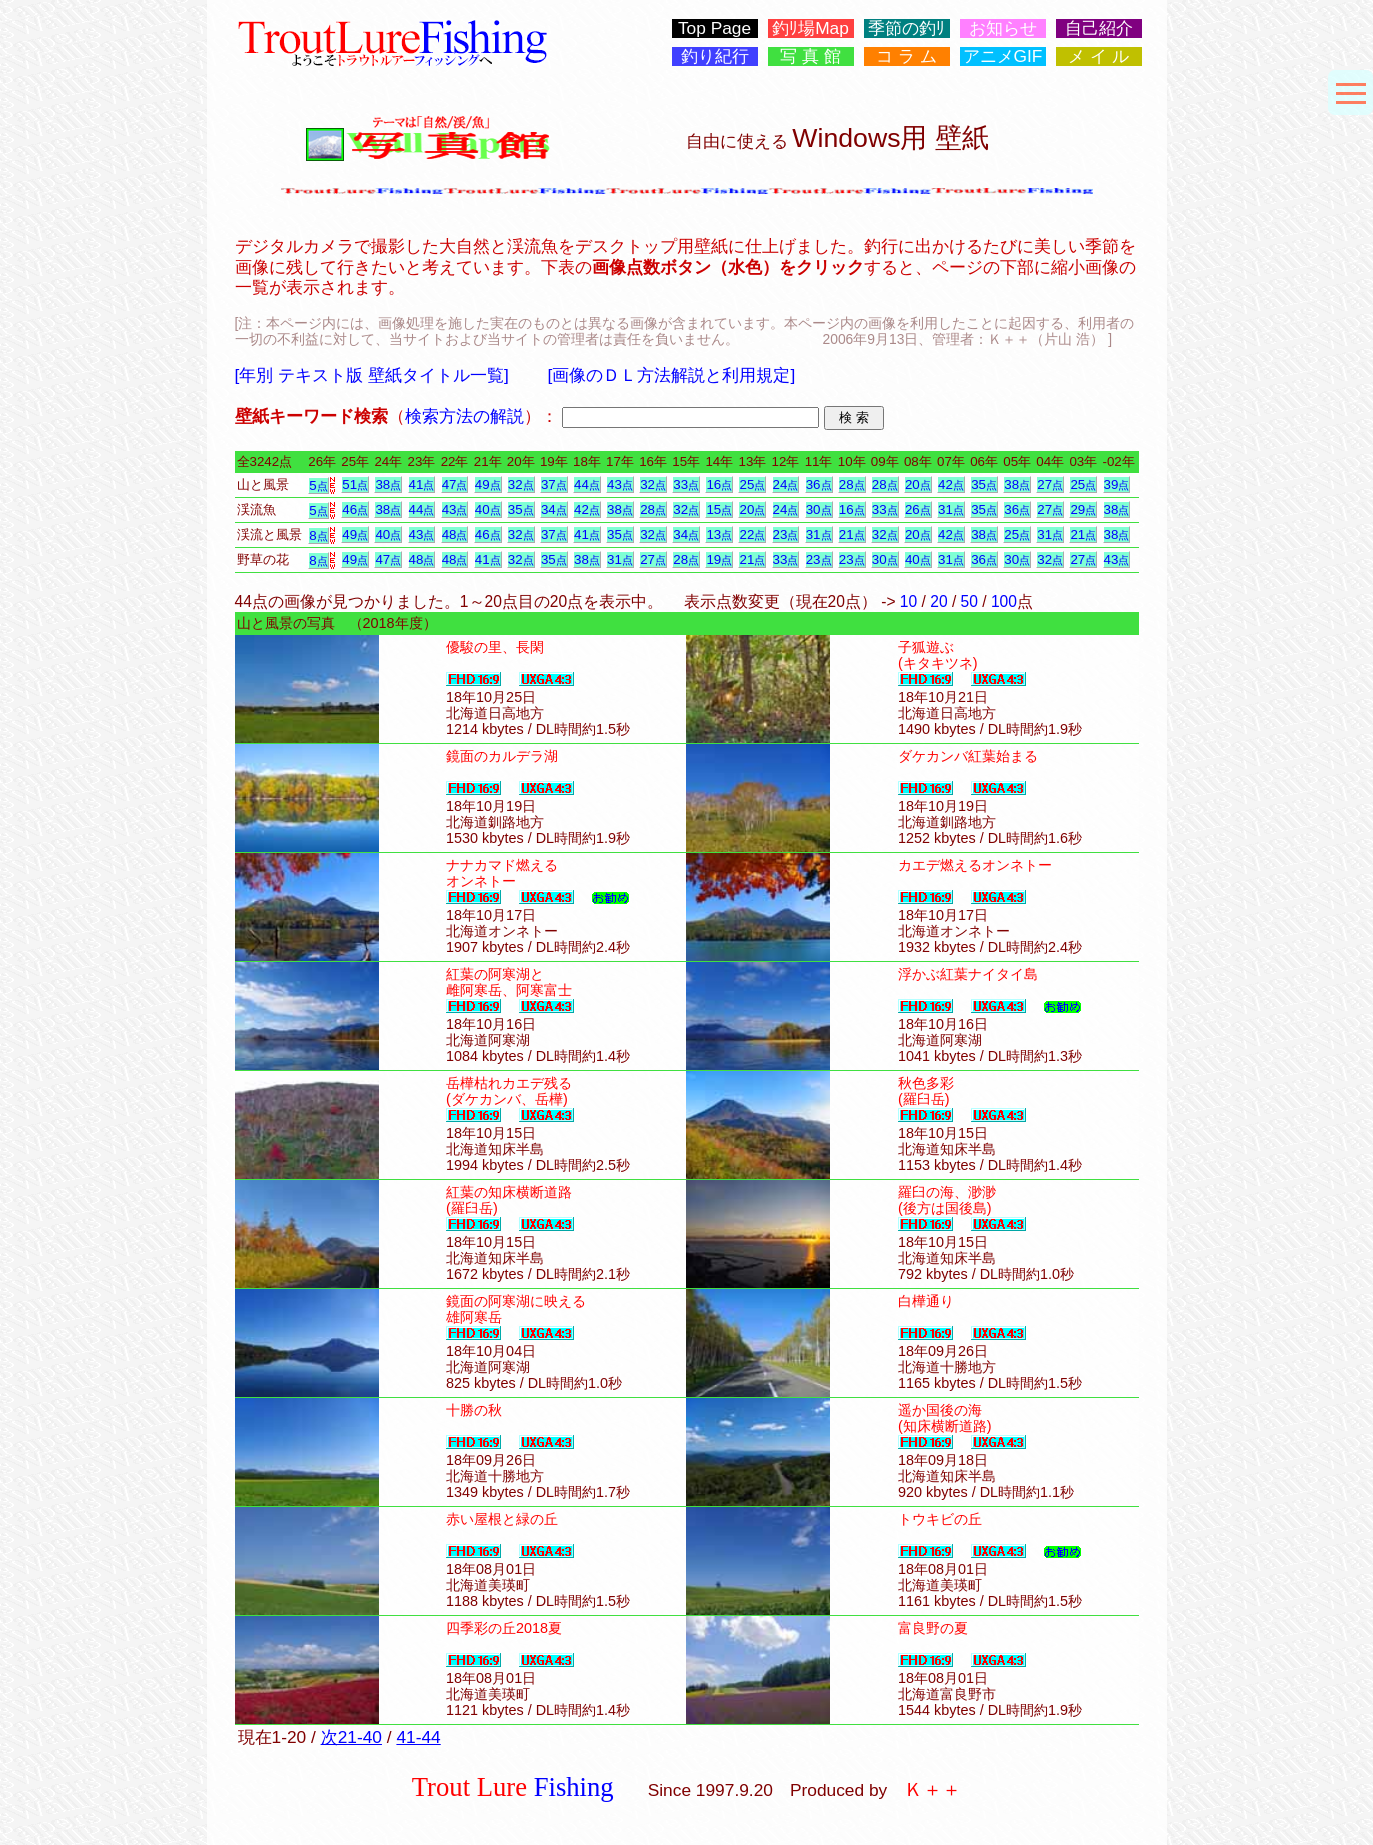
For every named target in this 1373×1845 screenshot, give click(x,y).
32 (521, 484)
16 (719, 484)
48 (455, 534)
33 (686, 484)
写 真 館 (810, 56)
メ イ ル (1098, 56)
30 (819, 509)
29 (1083, 509)
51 (355, 484)
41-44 (418, 1737)
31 (951, 509)
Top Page (714, 28)
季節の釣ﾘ (906, 28)
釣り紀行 (715, 56)
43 (620, 484)
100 (1004, 601)
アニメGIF (1003, 56)
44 (587, 484)
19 (719, 559)
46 (355, 509)
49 (488, 484)
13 (719, 534)
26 (918, 509)
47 (455, 484)
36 (819, 484)
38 (388, 484)
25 (752, 484)
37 (554, 484)
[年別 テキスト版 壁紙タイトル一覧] (372, 375)
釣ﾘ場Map (810, 28)
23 (786, 534)
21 (852, 534)
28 (852, 484)
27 (1050, 484)
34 (554, 509)
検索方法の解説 (464, 416)
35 (984, 484)
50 (969, 601)
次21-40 (351, 1737)
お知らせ (1003, 28)
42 (951, 484)
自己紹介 (1099, 28)
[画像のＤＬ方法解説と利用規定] (672, 375)
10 (908, 601)
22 (752, 534)
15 (719, 509)
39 (1117, 484)
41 (422, 484)
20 (918, 484)
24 (786, 484)
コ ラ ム (906, 56)
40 (488, 509)
